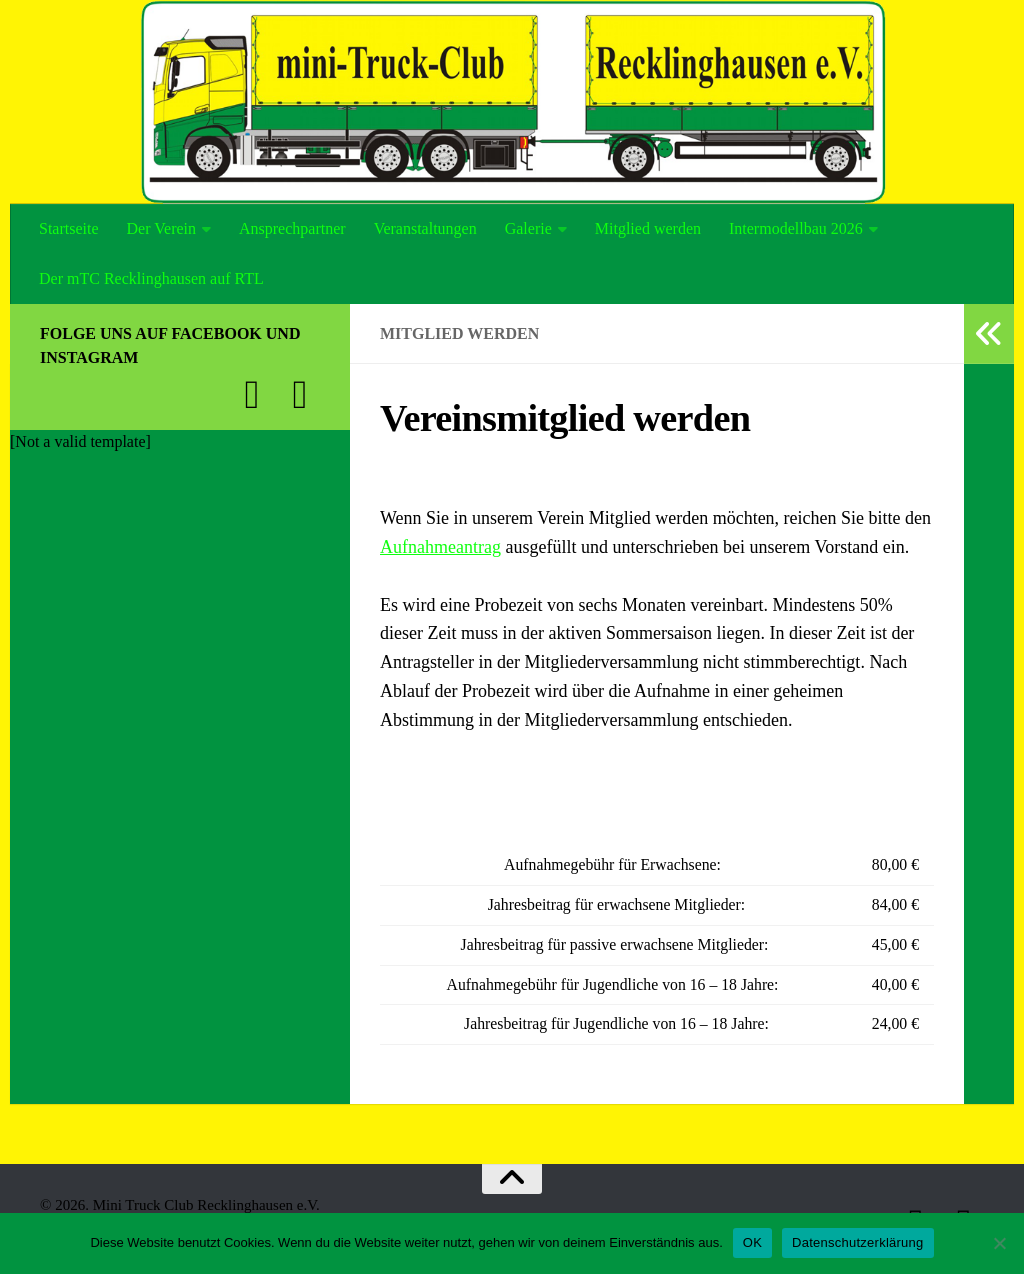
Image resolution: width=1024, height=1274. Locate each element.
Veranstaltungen (425, 228)
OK (752, 1242)
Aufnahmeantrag (440, 547)
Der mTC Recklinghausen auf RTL (151, 278)
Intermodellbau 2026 (796, 228)
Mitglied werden (648, 228)
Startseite (69, 228)
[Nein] (999, 1243)
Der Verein (161, 228)
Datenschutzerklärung (857, 1242)
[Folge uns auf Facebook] (252, 395)
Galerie (528, 228)
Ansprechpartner (292, 228)
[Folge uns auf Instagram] (300, 395)
